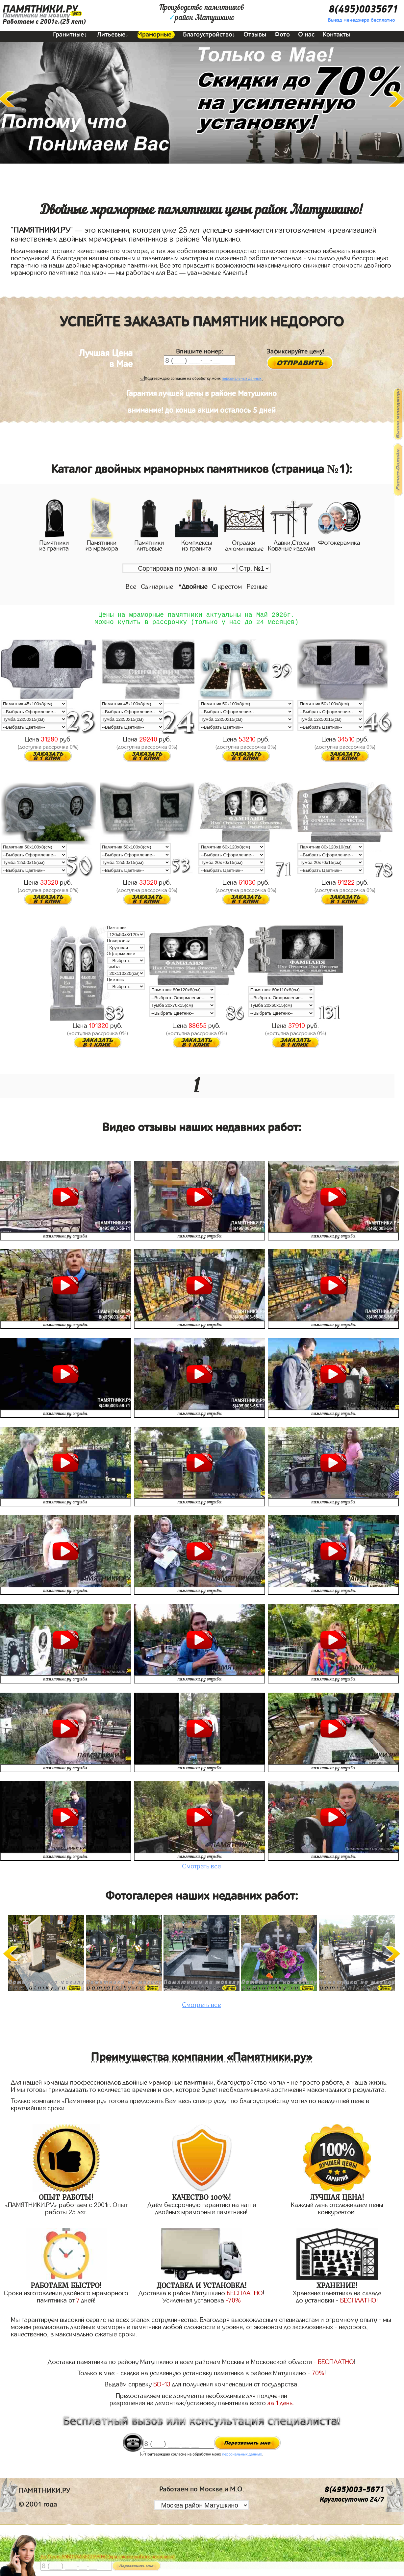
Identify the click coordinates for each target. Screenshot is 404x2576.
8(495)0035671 (363, 9)
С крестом (227, 587)
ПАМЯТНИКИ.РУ (40, 9)
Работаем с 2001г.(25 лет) (44, 21)
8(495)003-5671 (354, 2492)
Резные (257, 587)
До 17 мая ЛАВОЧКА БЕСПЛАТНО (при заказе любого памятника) (107, 2557)
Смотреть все (201, 1869)
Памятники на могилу (36, 15)
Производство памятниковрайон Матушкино (201, 13)
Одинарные (157, 587)
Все (131, 587)
